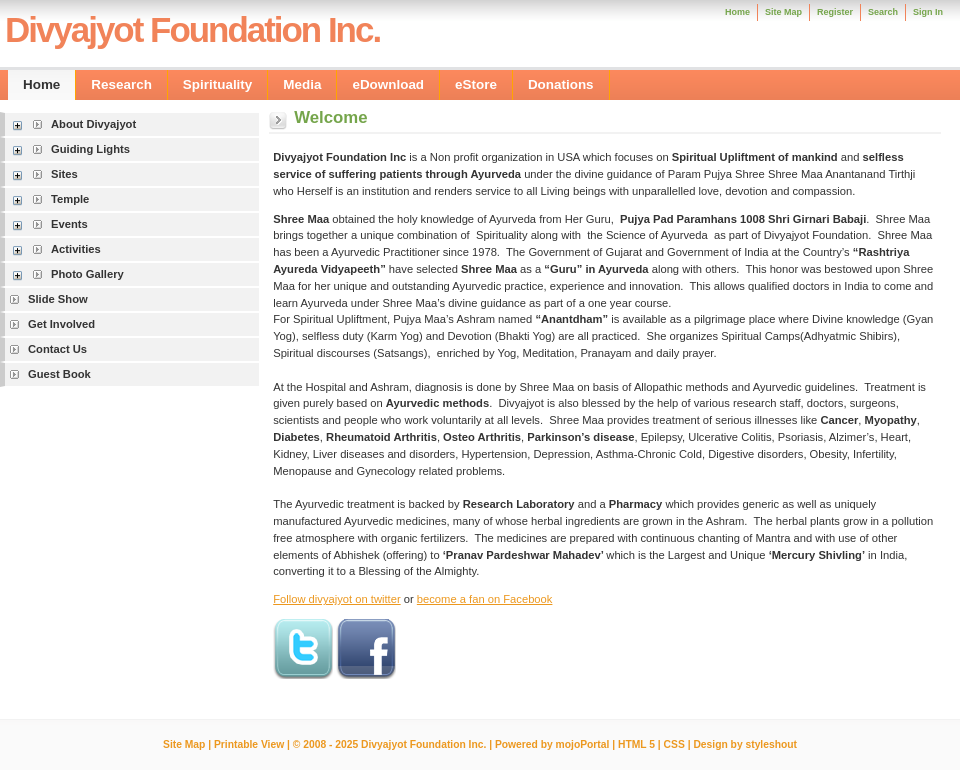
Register (835, 12)
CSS (674, 744)
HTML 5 (636, 744)
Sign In (928, 12)
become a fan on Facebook (485, 599)
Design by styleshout (745, 744)
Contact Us (57, 349)
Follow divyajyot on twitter (336, 599)
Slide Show (58, 299)
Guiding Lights (90, 149)
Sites (64, 174)
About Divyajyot (93, 124)
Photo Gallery (87, 274)
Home (737, 12)
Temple (70, 199)
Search (883, 12)
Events (69, 224)
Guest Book (59, 374)
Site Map (184, 744)
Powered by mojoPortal (552, 744)
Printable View (249, 744)
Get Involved (61, 324)
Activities (76, 249)
